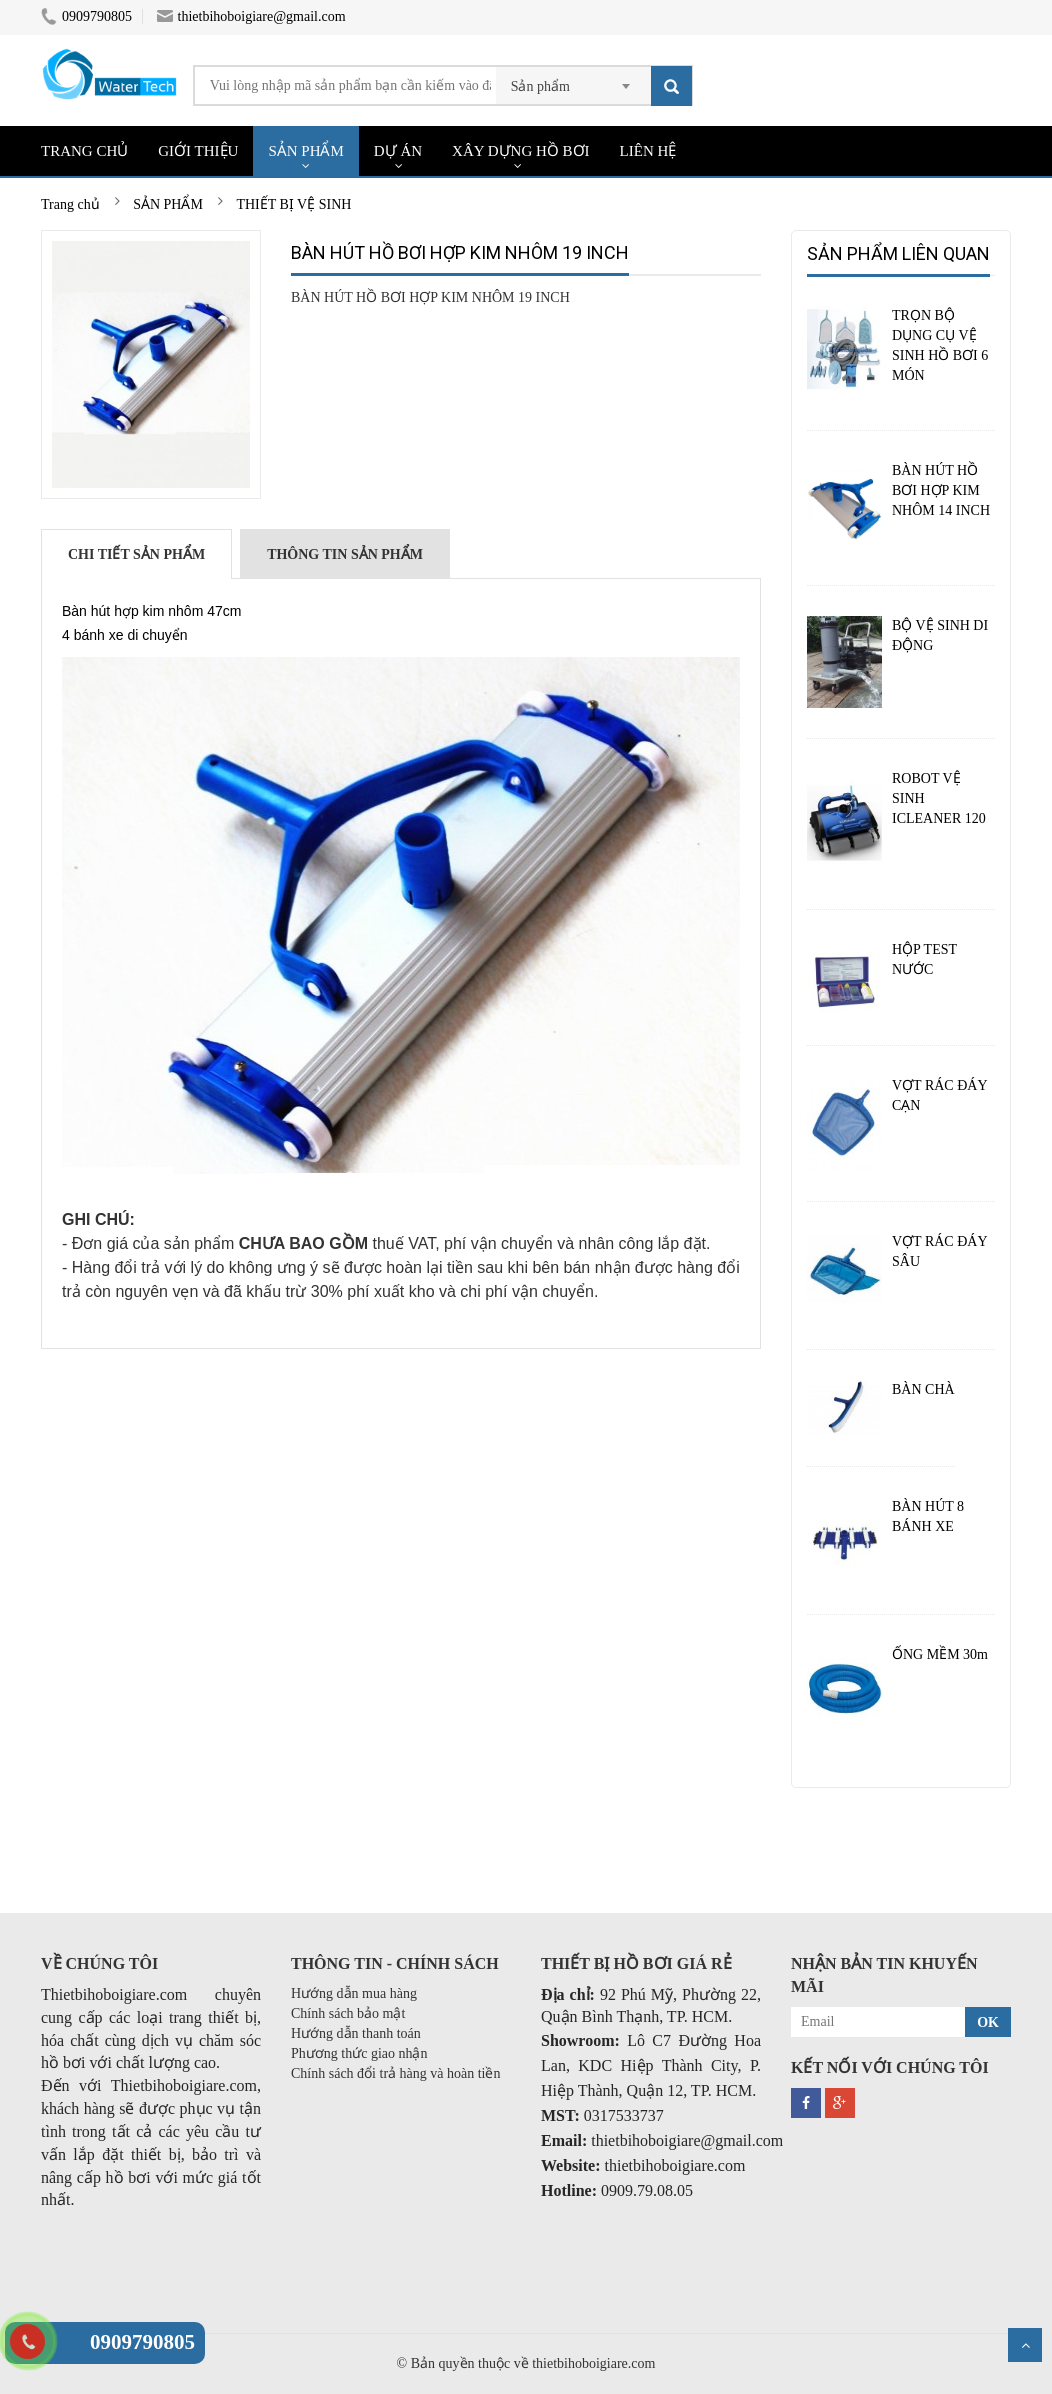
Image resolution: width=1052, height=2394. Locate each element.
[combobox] (573, 80)
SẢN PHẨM (305, 151)
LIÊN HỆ (648, 151)
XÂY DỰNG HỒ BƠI (521, 151)
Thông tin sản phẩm (345, 554)
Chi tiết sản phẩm (136, 554)
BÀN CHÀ (923, 1389)
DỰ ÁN (398, 151)
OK (988, 2022)
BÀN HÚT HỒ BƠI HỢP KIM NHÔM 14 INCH (941, 490)
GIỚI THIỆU (198, 151)
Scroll (1025, 2345)
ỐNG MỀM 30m (940, 1654)
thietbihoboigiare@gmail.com (251, 16)
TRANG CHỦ (84, 151)
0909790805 (86, 16)
